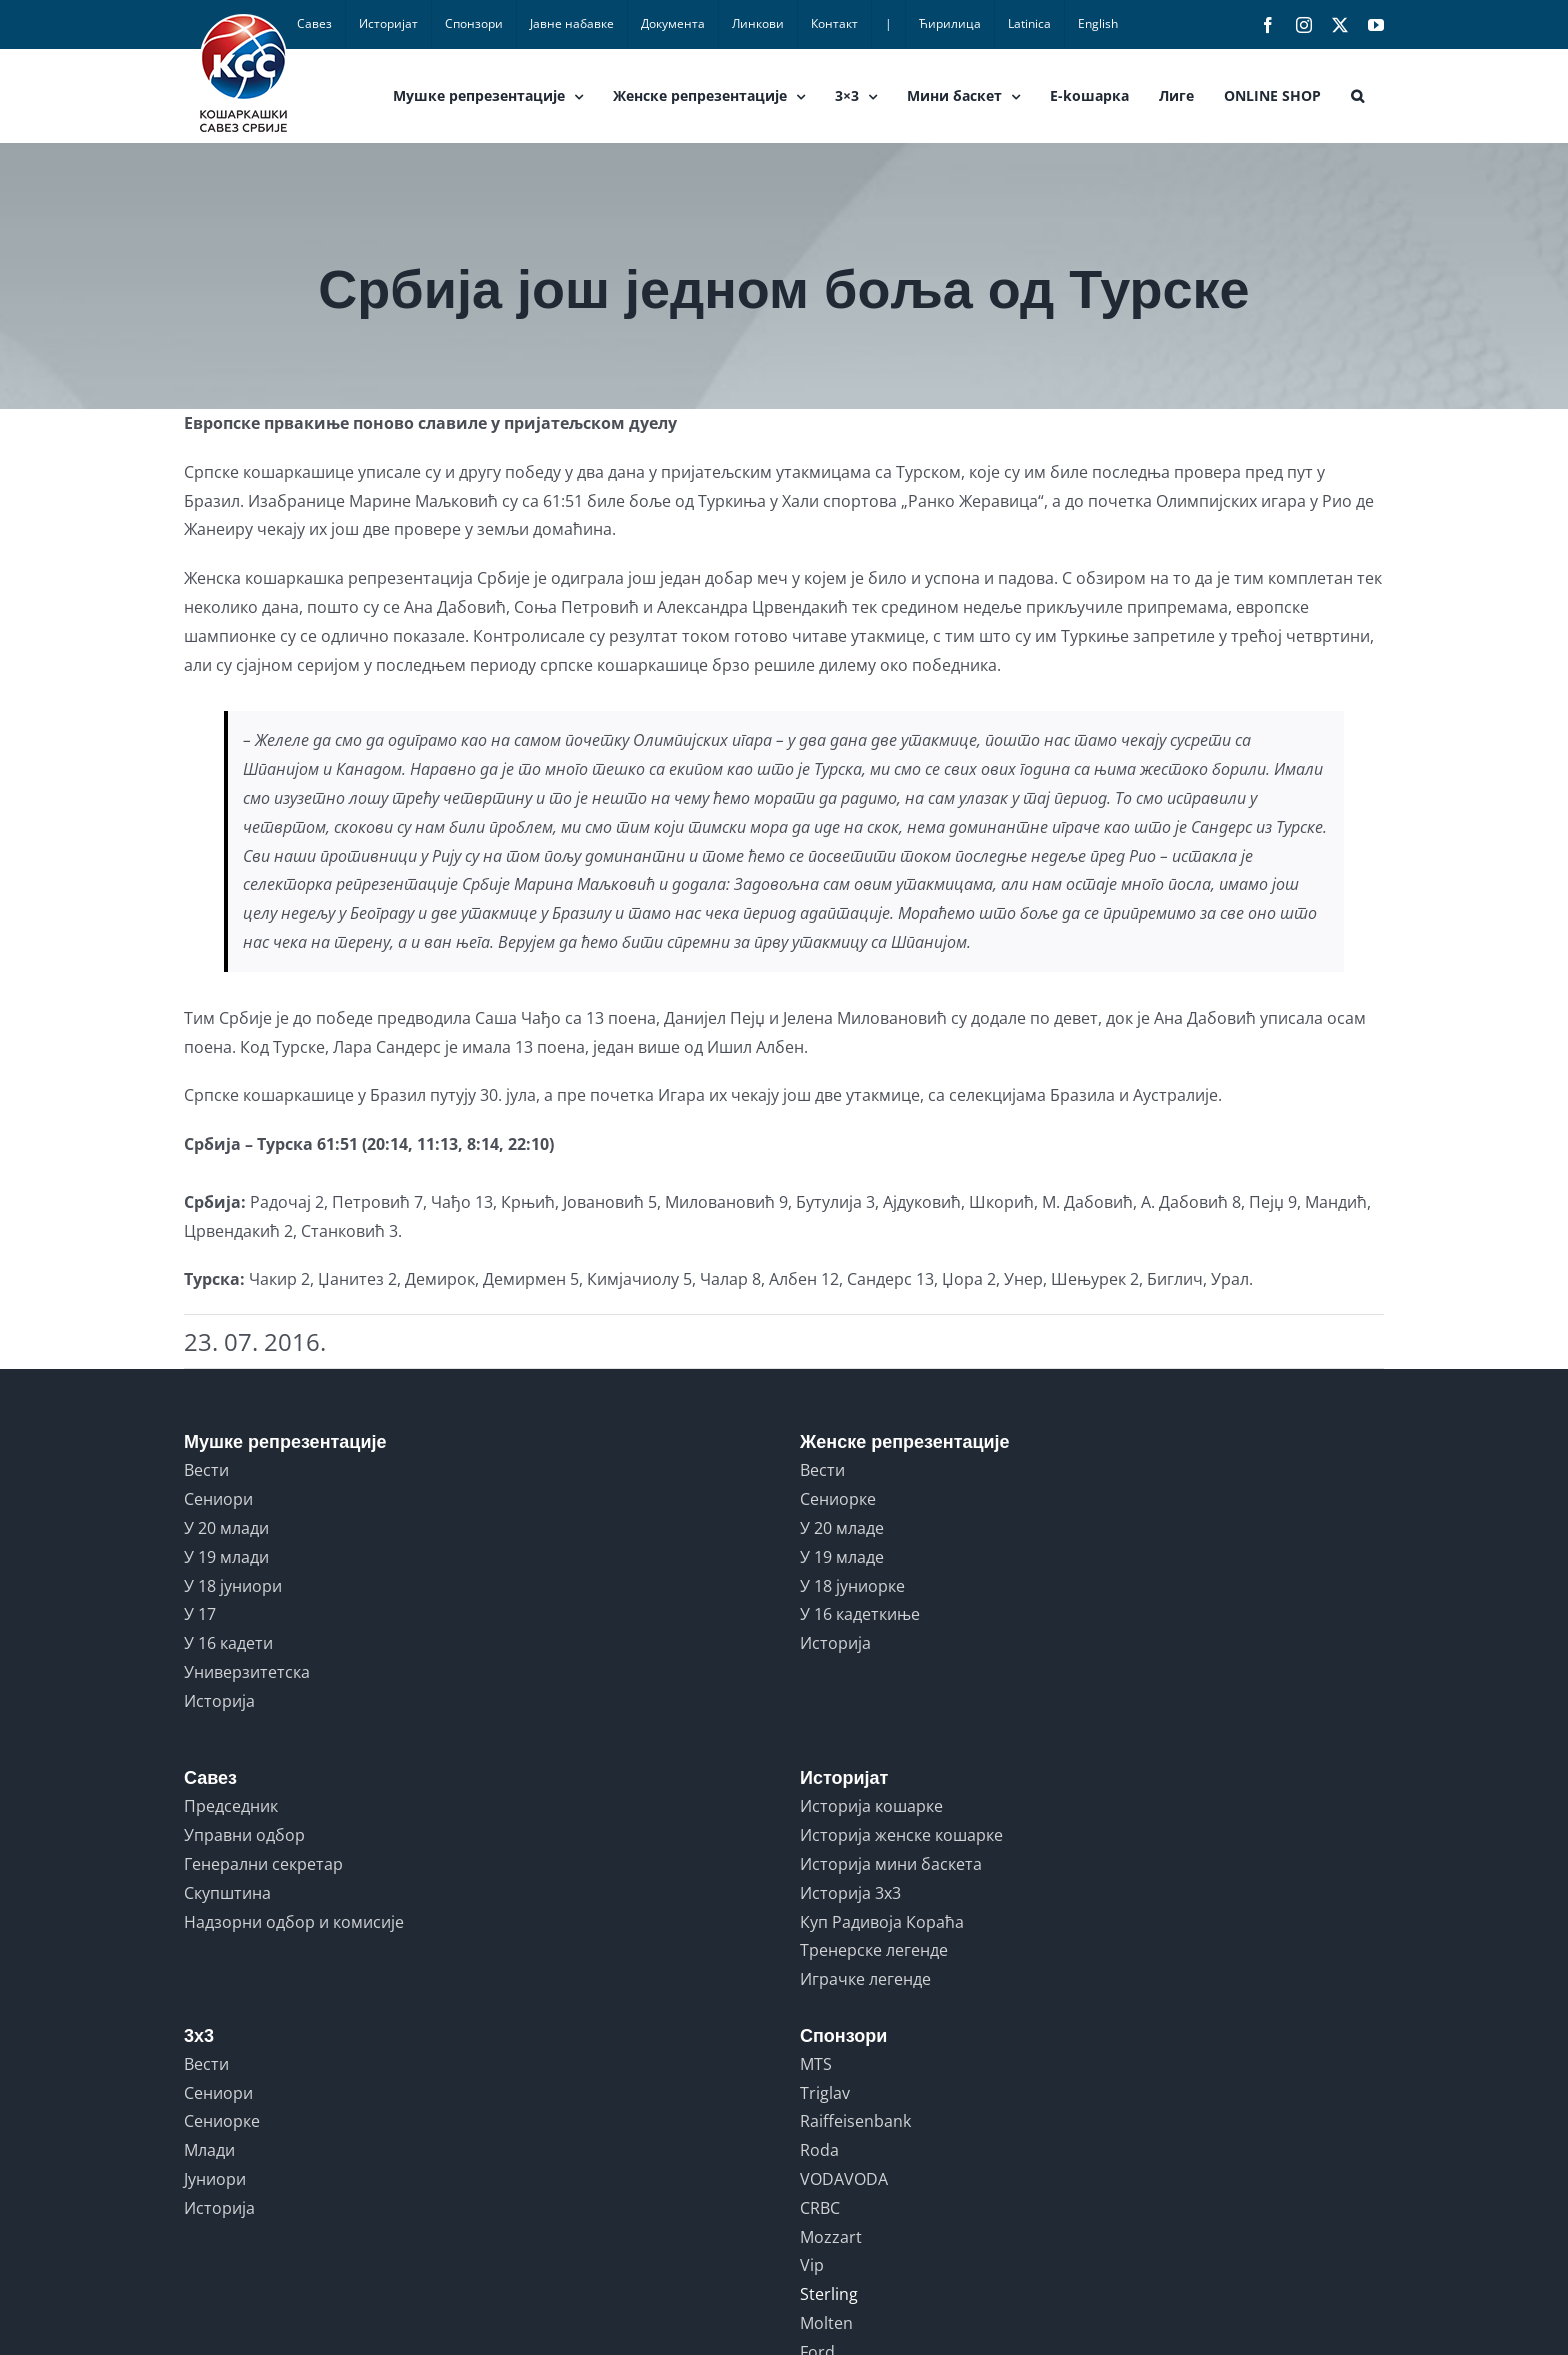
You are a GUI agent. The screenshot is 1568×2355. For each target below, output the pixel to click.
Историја (219, 1701)
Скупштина (227, 1893)
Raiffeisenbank (855, 2121)
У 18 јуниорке (852, 1586)
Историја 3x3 (850, 1893)
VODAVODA (844, 2179)
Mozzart (831, 2237)
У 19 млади (226, 1557)
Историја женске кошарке (901, 1835)
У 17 (200, 1614)
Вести (206, 1470)
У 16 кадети (228, 1643)
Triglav (825, 2093)
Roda (819, 2150)
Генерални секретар (263, 1864)
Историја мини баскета (891, 1864)
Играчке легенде (865, 1979)
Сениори (218, 1499)
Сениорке (838, 1499)
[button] (1357, 96)
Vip (812, 2265)
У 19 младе (842, 1557)
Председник (231, 1806)
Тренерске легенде (874, 1950)
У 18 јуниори (233, 1586)
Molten (826, 2323)
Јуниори (215, 2179)
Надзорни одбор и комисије (294, 1922)
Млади (209, 2150)
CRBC (820, 2208)
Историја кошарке (871, 1806)
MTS (816, 2064)
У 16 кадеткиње (860, 1614)
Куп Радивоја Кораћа (882, 1922)
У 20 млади (226, 1528)
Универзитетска (247, 1672)
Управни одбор (244, 1835)
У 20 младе (842, 1528)
